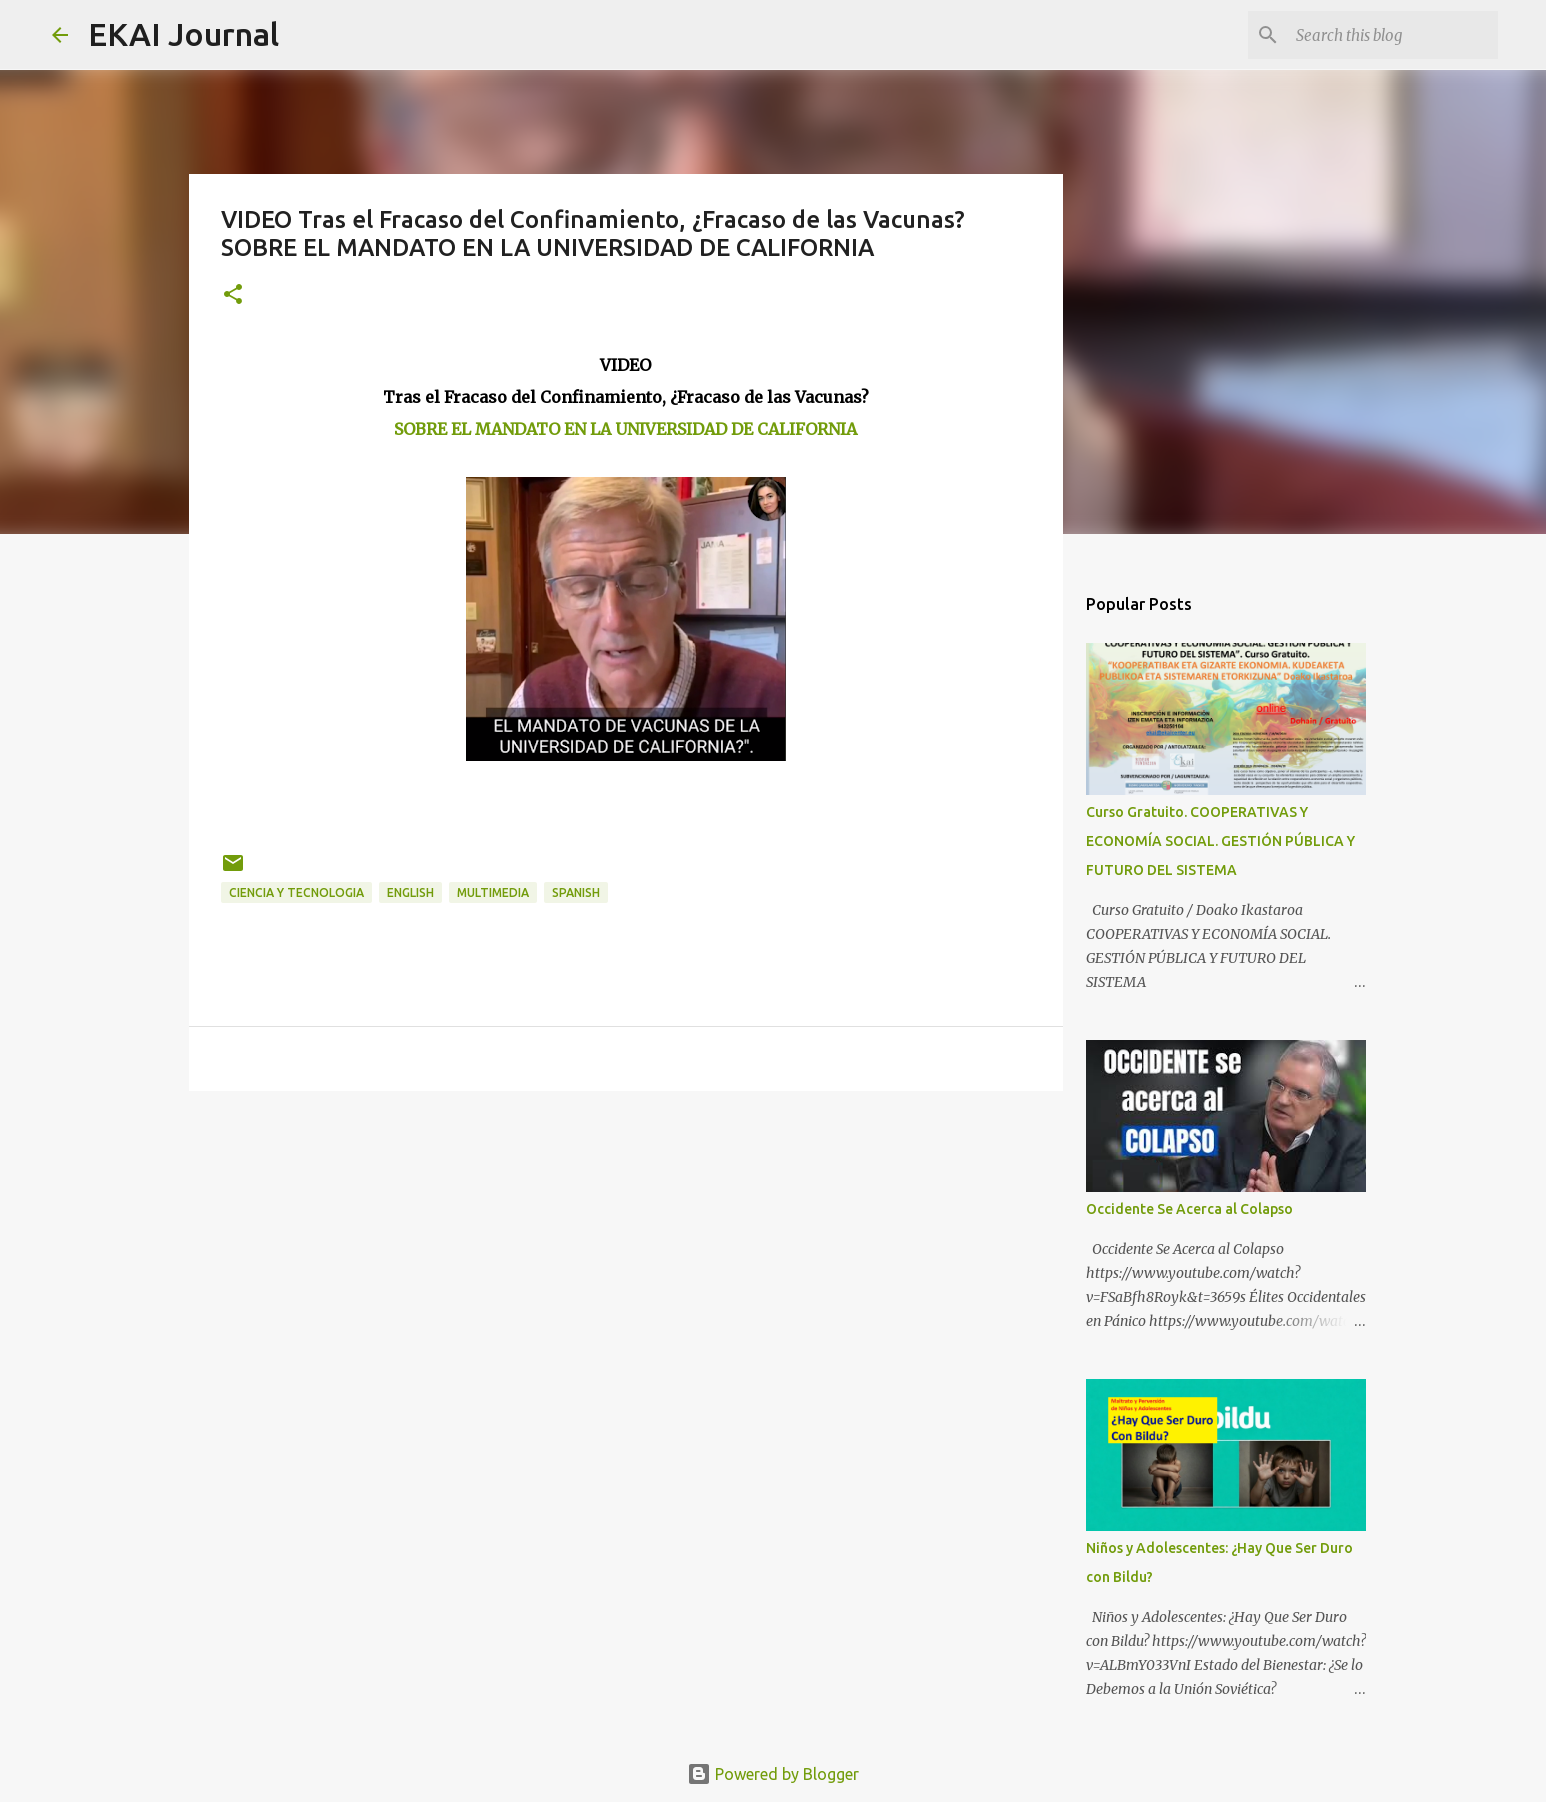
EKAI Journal (183, 34)
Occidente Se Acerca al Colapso (1189, 1209)
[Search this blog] (1393, 35)
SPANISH (576, 892)
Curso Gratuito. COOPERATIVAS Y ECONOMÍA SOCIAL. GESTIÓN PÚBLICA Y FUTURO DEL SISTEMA (1220, 841)
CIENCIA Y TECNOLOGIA (296, 892)
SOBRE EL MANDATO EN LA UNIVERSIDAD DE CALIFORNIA (625, 429)
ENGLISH (410, 892)
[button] (233, 295)
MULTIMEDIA (493, 892)
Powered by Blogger (773, 1774)
